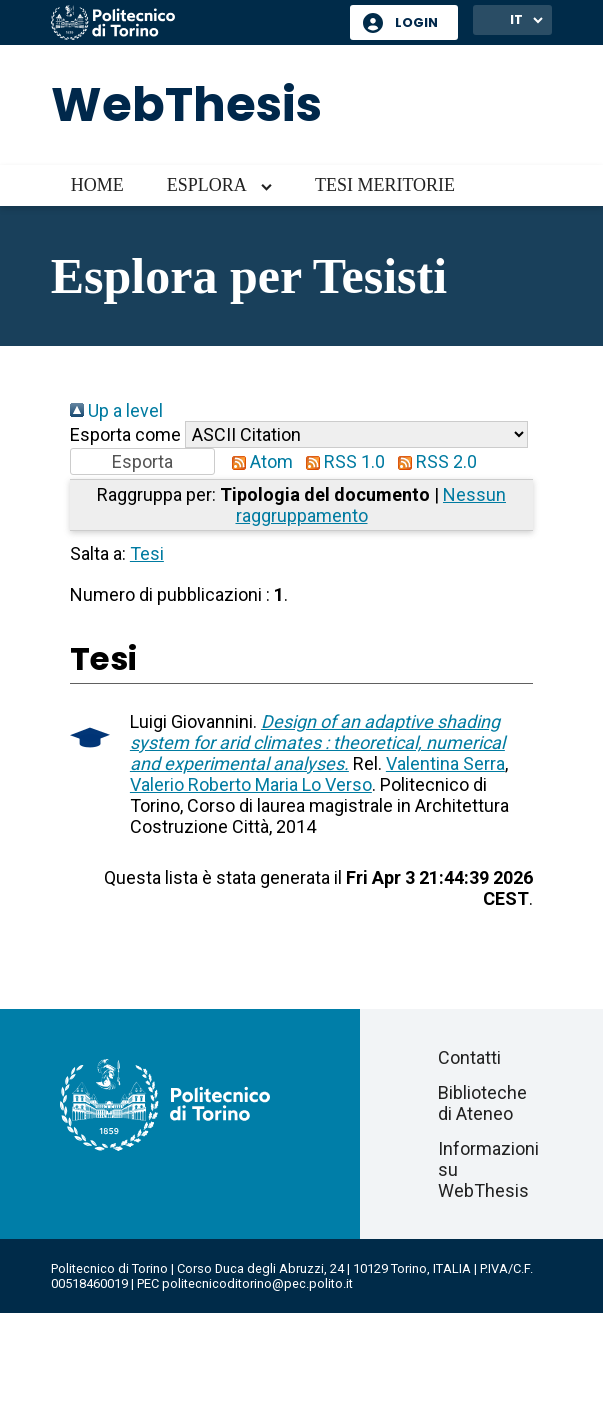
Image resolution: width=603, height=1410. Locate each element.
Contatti (469, 1057)
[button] (142, 461)
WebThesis (186, 104)
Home (97, 185)
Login (416, 22)
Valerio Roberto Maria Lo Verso (251, 784)
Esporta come (125, 434)
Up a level (116, 410)
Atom (258, 461)
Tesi (147, 553)
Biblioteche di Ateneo (482, 1103)
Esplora (207, 185)
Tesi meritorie (385, 185)
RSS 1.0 (341, 461)
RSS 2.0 (433, 461)
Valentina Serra (445, 763)
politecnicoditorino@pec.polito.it (257, 1283)
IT (516, 19)
